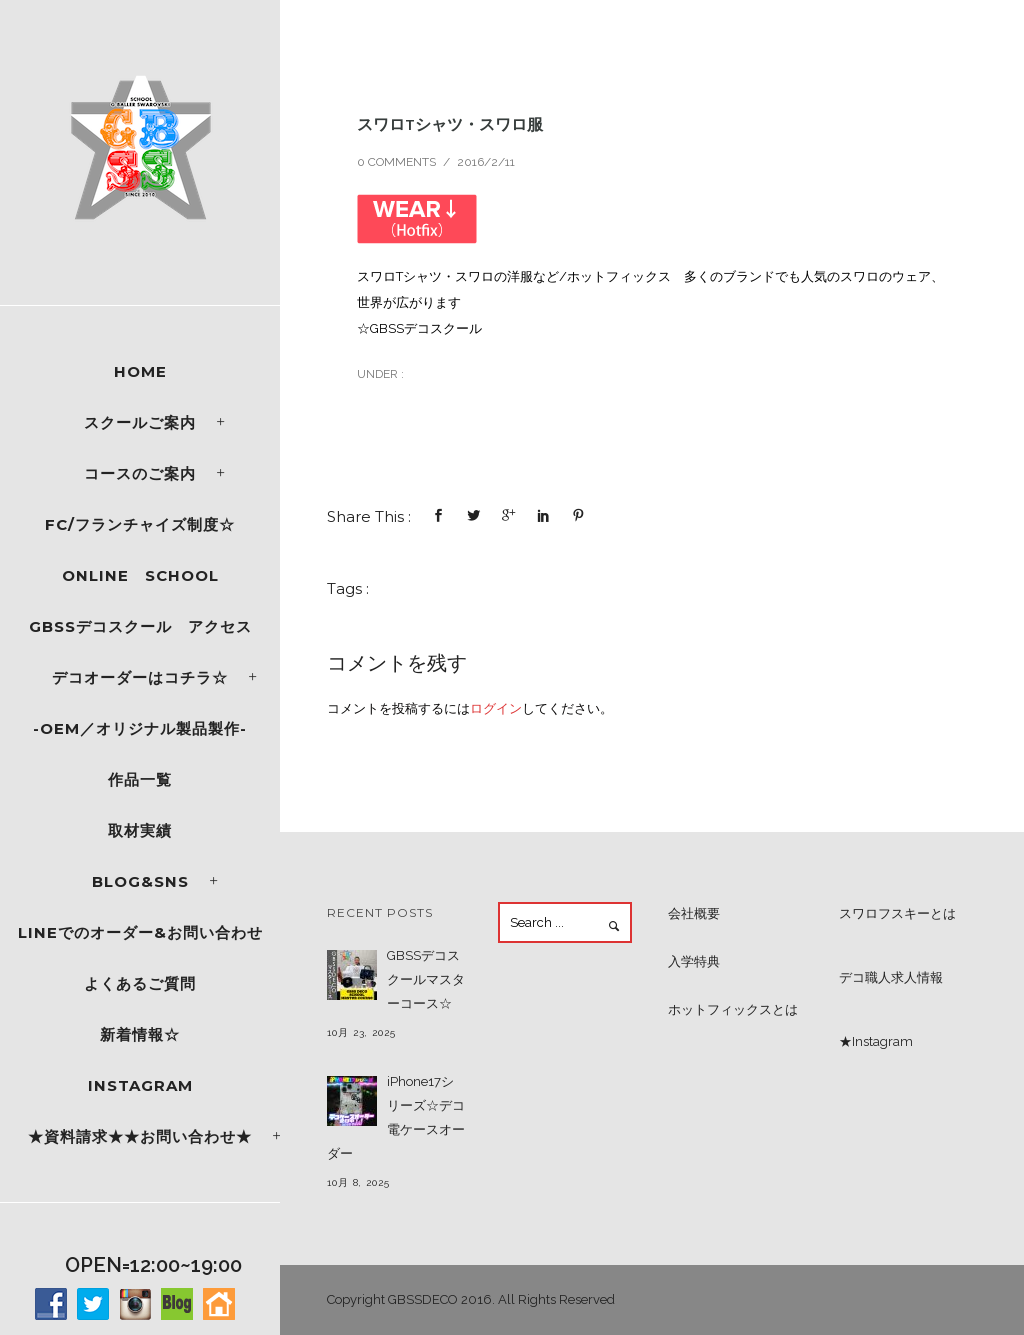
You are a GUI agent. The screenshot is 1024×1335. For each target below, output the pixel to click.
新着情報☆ (140, 1034)
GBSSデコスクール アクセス (140, 626)
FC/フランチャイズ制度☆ (140, 524)
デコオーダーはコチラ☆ (140, 677)
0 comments (396, 162)
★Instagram (876, 1041)
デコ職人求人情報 (891, 977)
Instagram (140, 1085)
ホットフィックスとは (733, 1009)
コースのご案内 (140, 473)
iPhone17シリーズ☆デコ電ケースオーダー (396, 1117)
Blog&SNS (140, 881)
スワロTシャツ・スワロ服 (450, 124)
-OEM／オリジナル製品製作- (140, 728)
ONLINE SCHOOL (140, 575)
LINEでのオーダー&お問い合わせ (140, 932)
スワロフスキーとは (897, 913)
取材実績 (140, 830)
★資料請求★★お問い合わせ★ (140, 1136)
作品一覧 (140, 779)
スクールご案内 (140, 422)
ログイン (496, 708)
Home (140, 371)
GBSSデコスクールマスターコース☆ (426, 979)
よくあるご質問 (140, 983)
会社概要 (694, 913)
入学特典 (694, 961)
